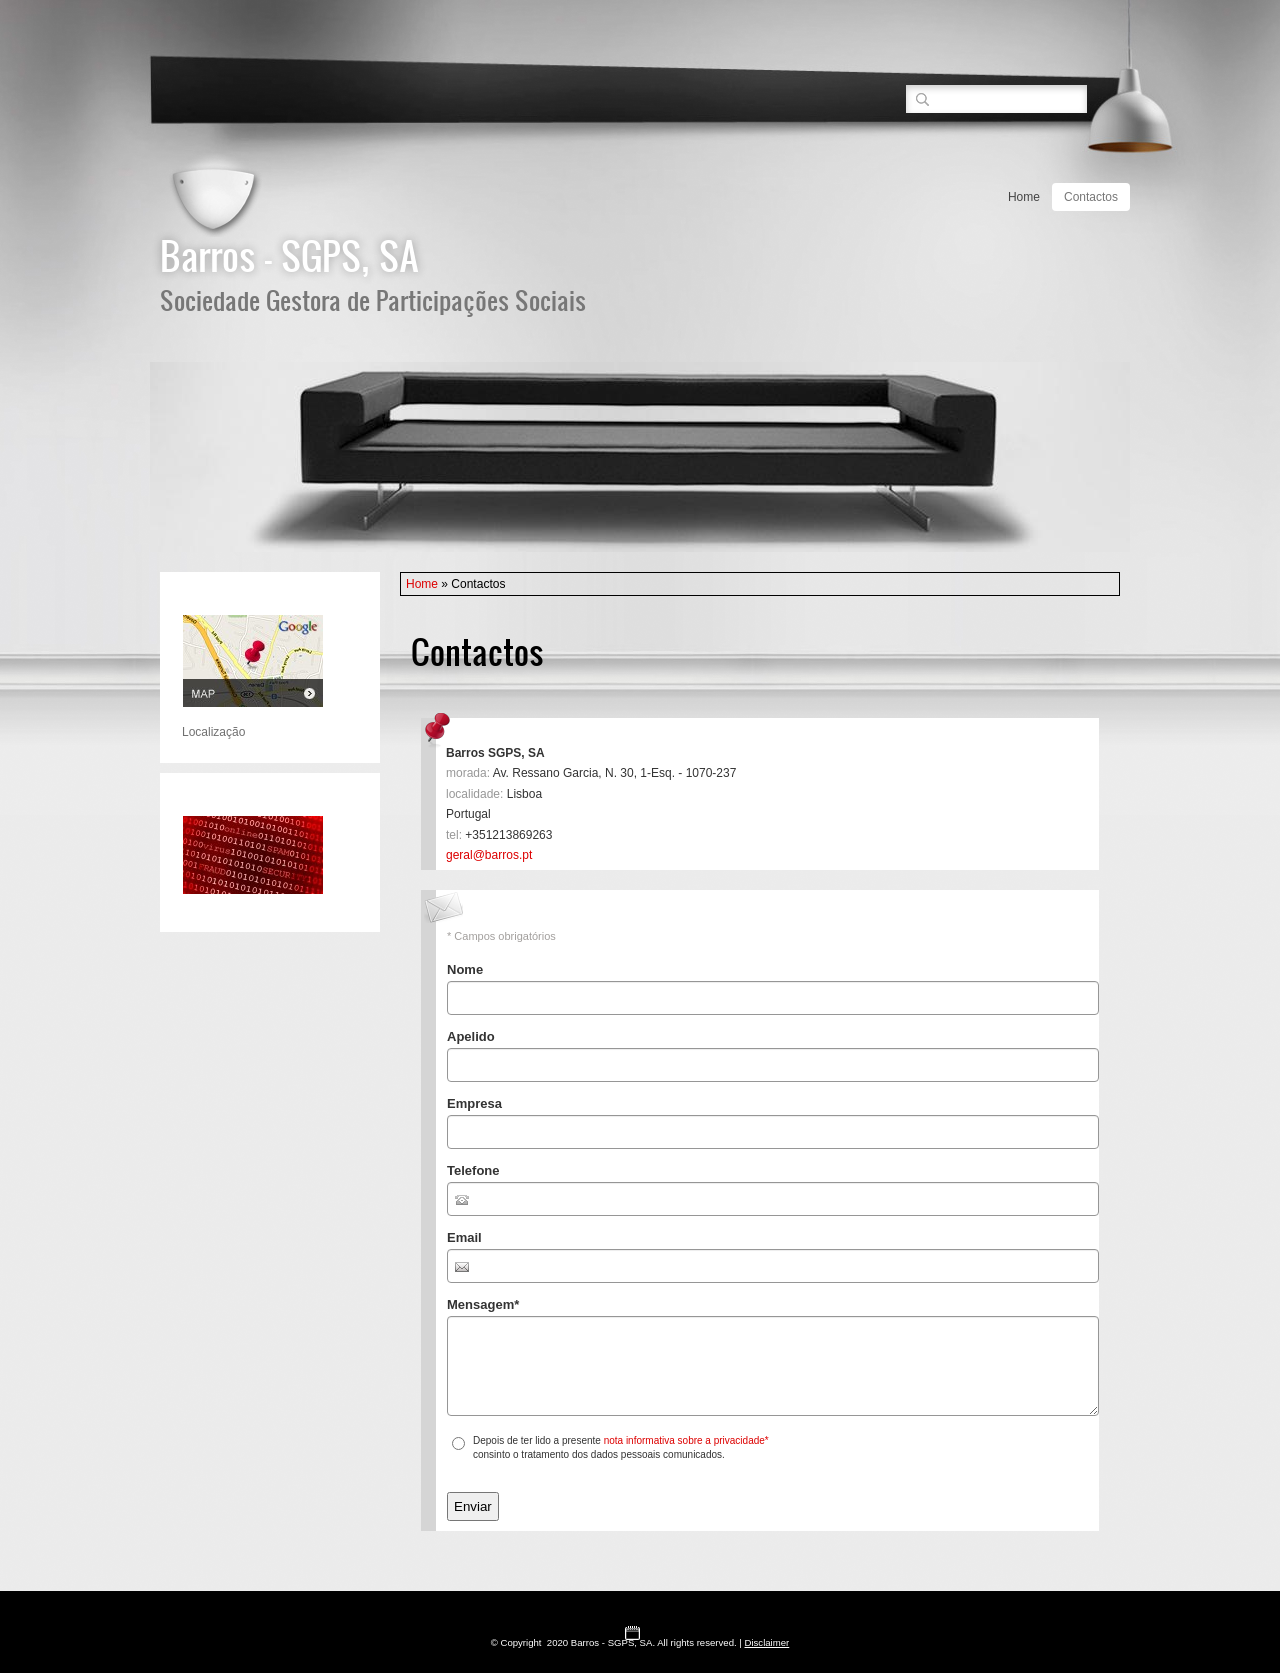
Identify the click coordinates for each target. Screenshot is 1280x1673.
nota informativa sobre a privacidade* (686, 1440)
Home (1024, 197)
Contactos (1091, 197)
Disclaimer (767, 1642)
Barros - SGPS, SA (289, 255)
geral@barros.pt (489, 855)
